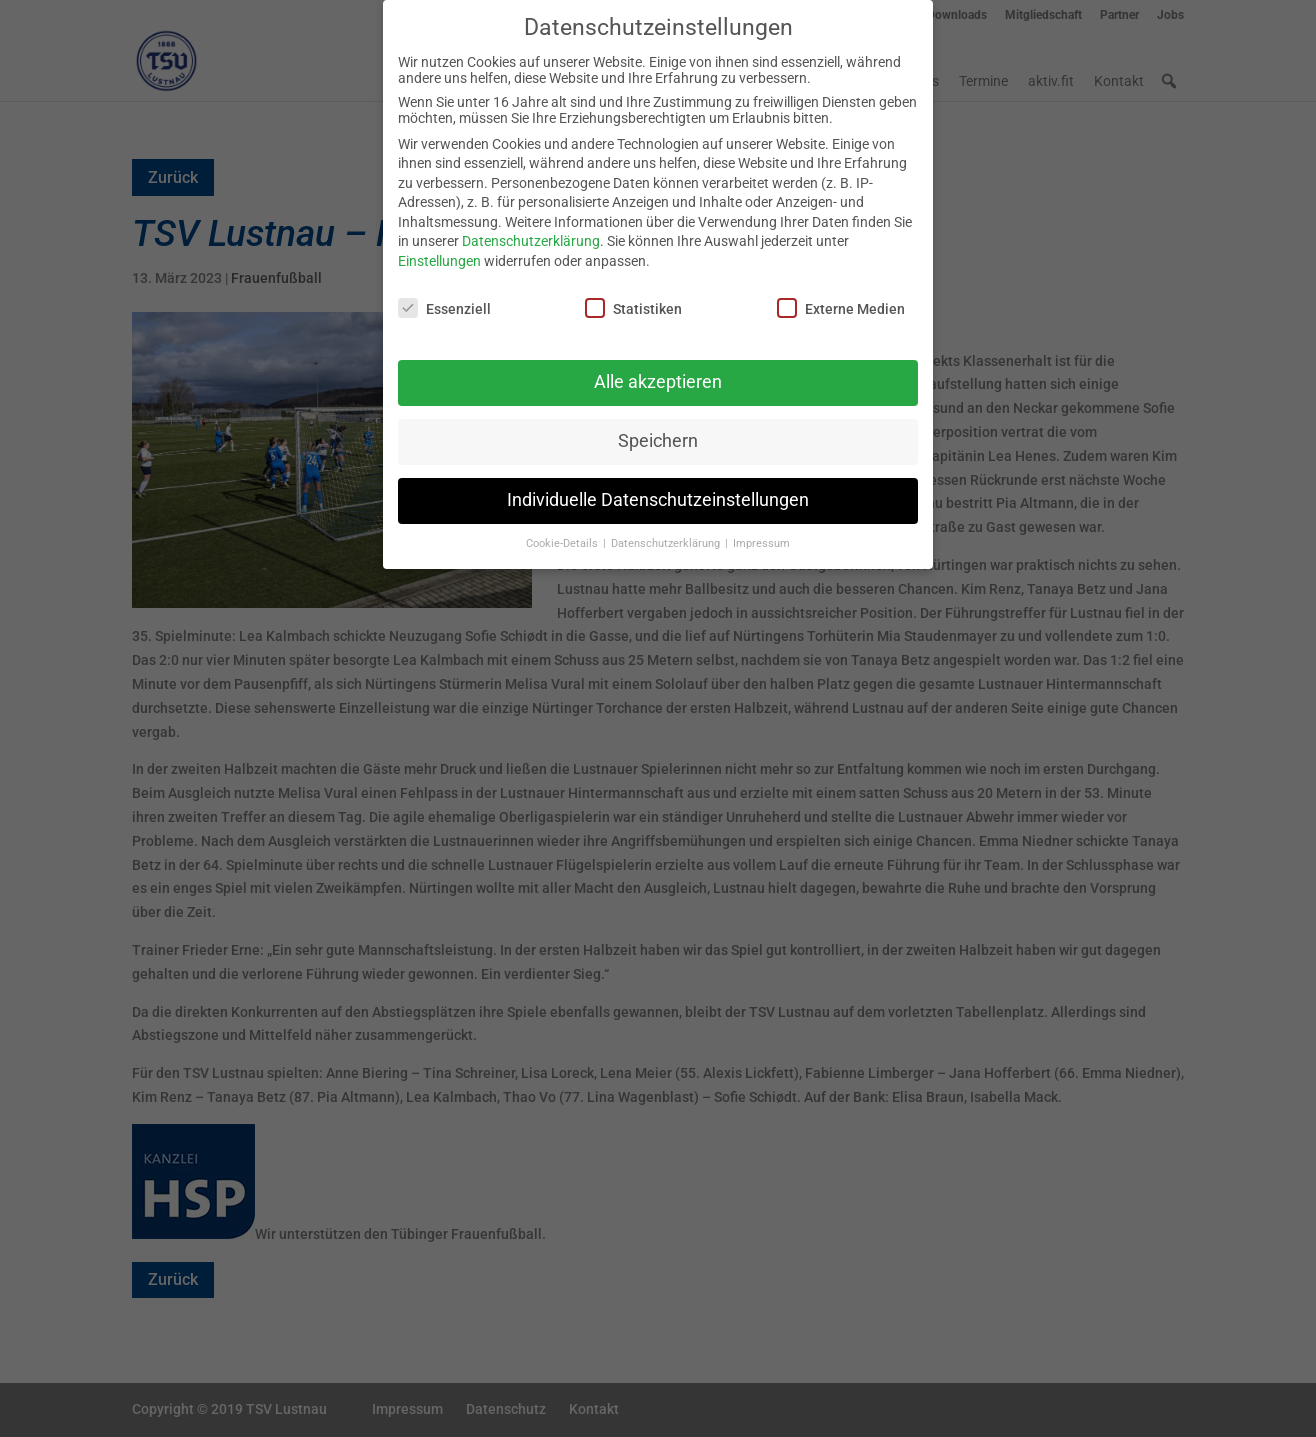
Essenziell (444, 294)
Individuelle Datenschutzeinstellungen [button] (658, 486)
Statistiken (633, 294)
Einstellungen (439, 247)
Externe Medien (841, 294)
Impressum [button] (761, 529)
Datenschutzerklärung (531, 228)
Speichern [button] (658, 427)
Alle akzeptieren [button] (658, 368)
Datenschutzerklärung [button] (667, 529)
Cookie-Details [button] (563, 529)
